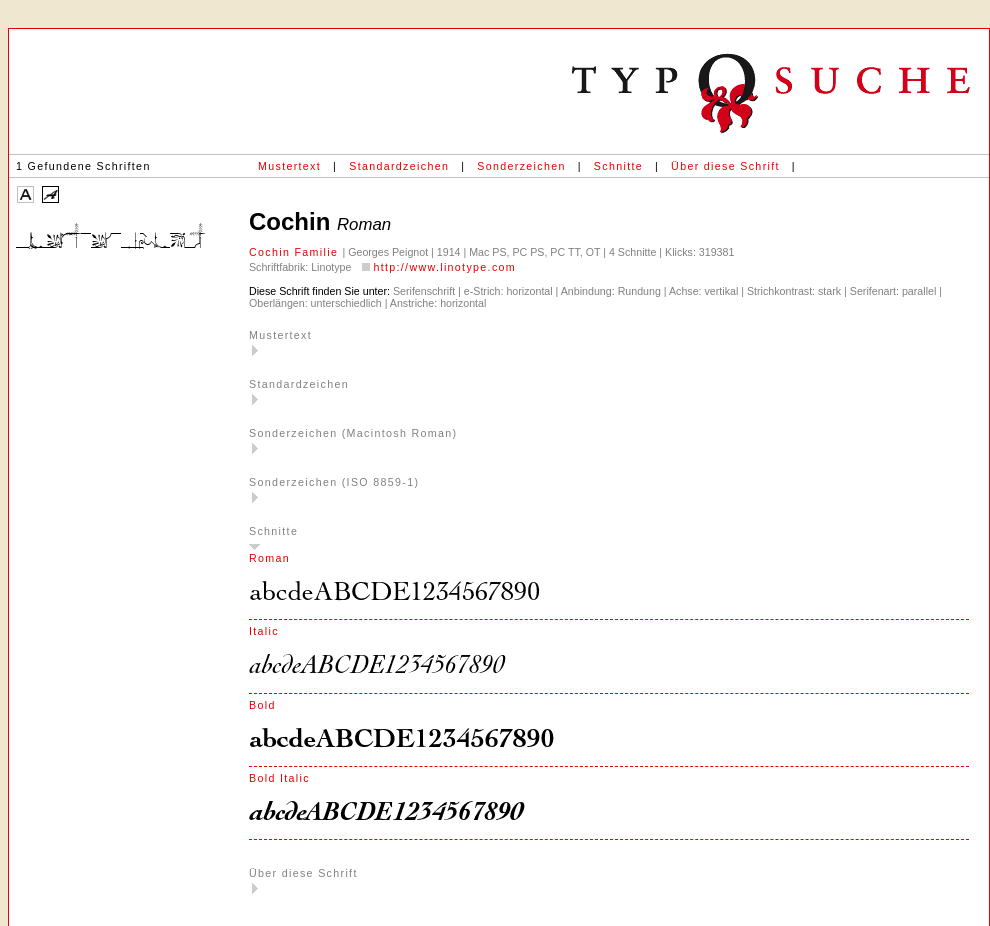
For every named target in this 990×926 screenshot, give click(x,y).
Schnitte (618, 166)
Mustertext (289, 166)
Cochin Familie (295, 252)
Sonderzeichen (521, 166)
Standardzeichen (399, 166)
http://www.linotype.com (444, 267)
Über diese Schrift (725, 166)
